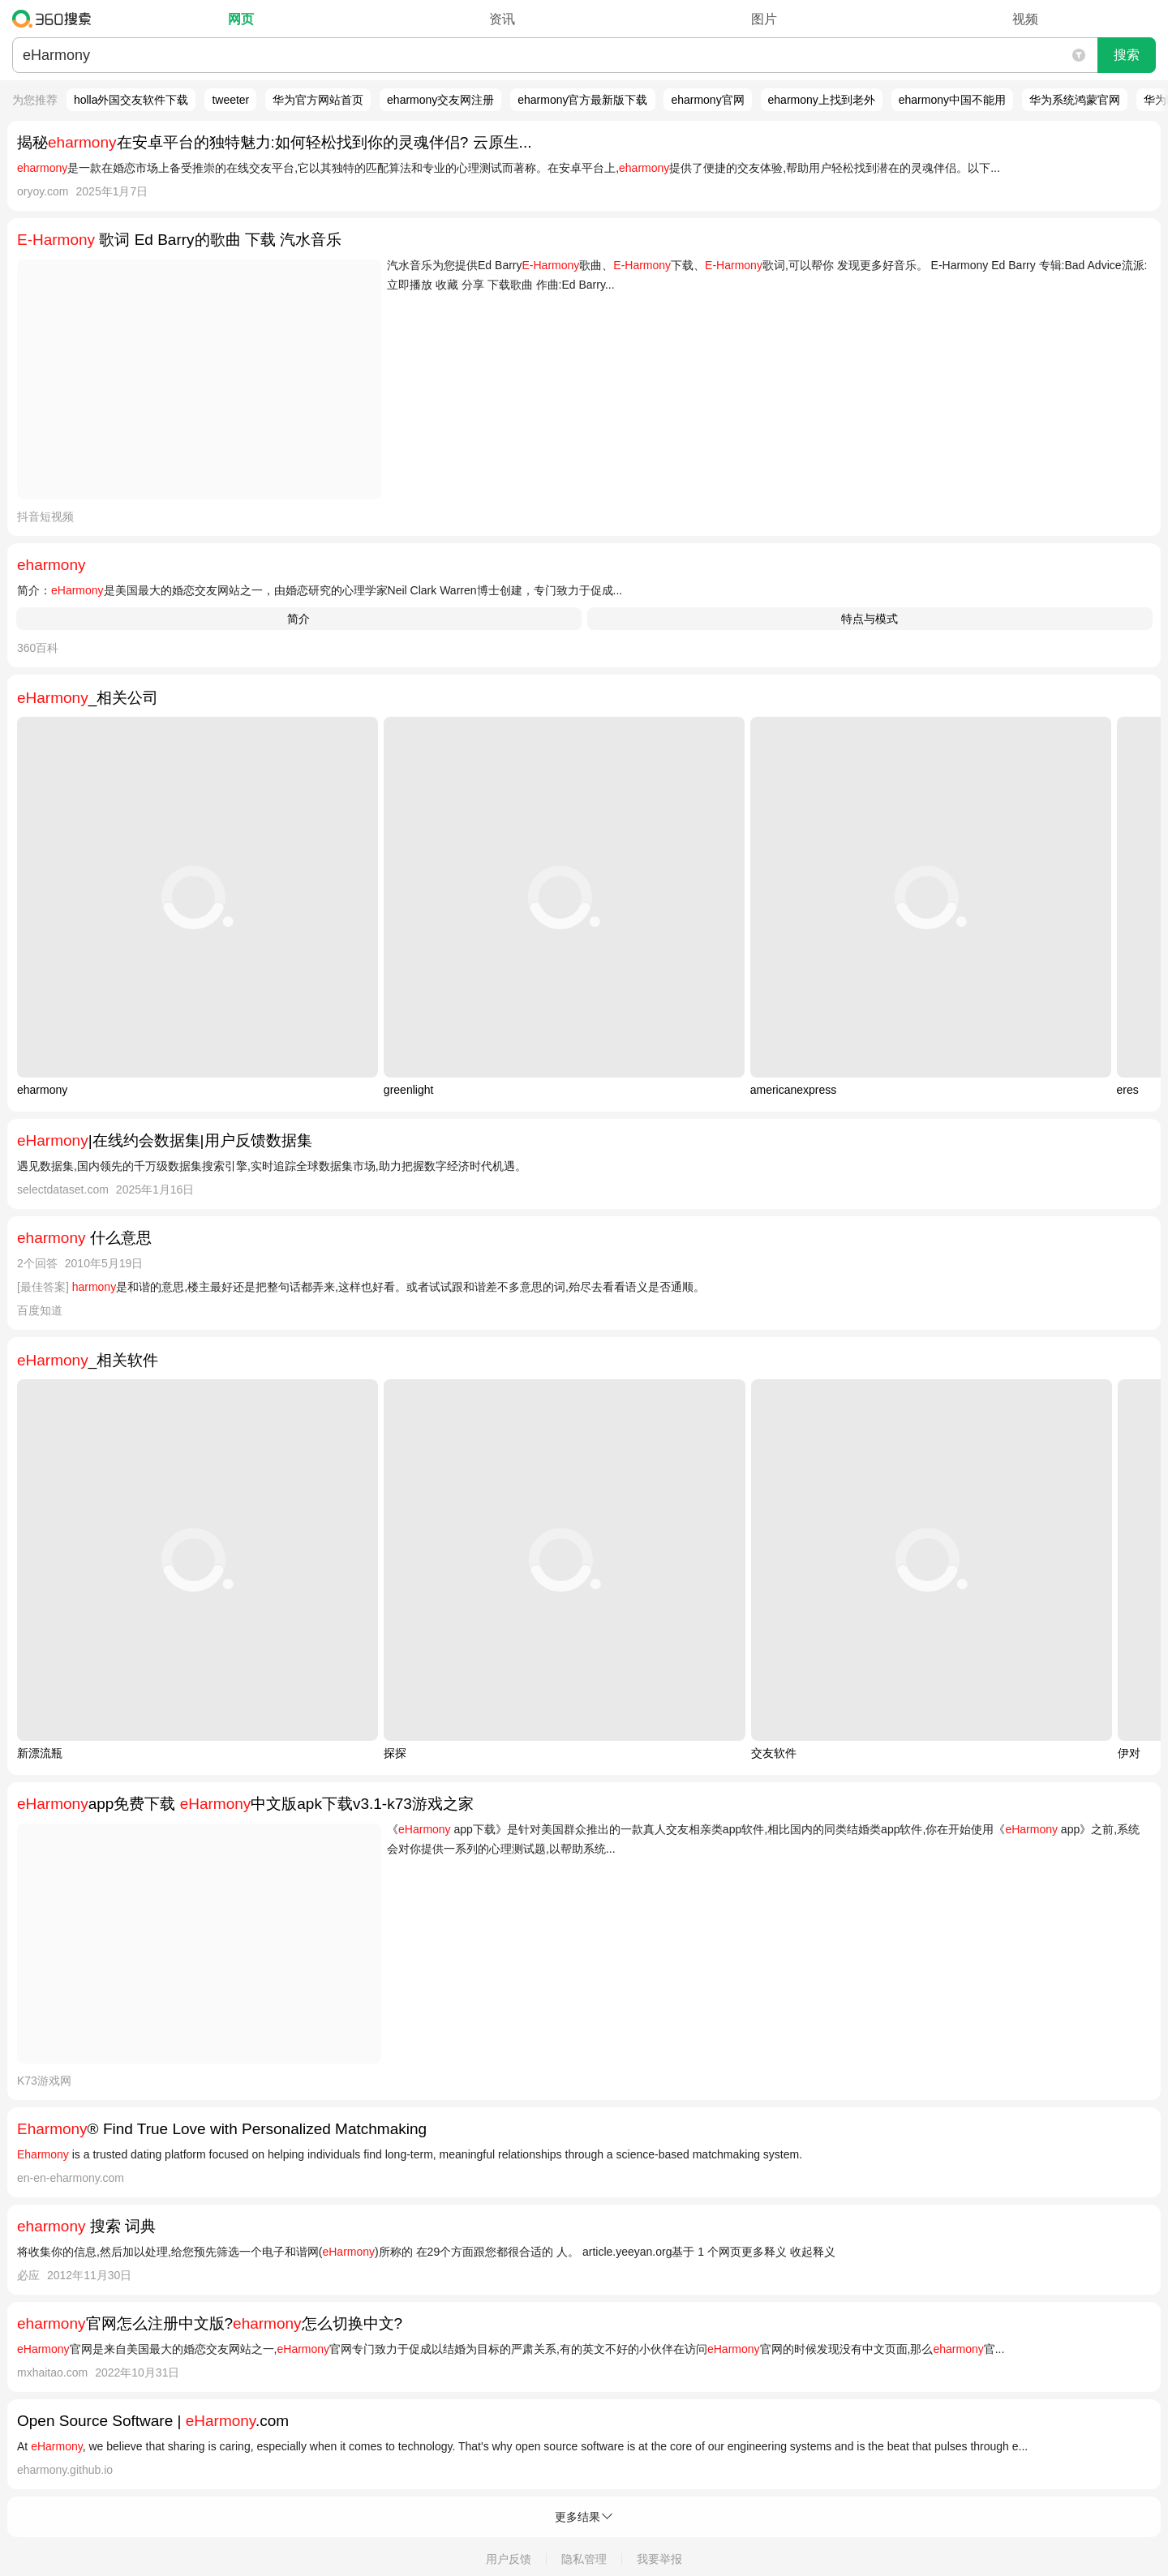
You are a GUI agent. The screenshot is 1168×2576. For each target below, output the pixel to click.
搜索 (1127, 55)
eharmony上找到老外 (821, 99)
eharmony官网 (707, 99)
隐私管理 (584, 2558)
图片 (764, 19)
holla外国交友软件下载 (131, 99)
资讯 (502, 19)
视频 (1025, 19)
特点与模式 (869, 618)
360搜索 (55, 18)
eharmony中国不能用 (952, 99)
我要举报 (659, 2558)
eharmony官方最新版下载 (582, 99)
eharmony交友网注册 (440, 99)
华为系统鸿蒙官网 (1074, 99)
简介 (298, 618)
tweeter (230, 99)
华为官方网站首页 (318, 99)
